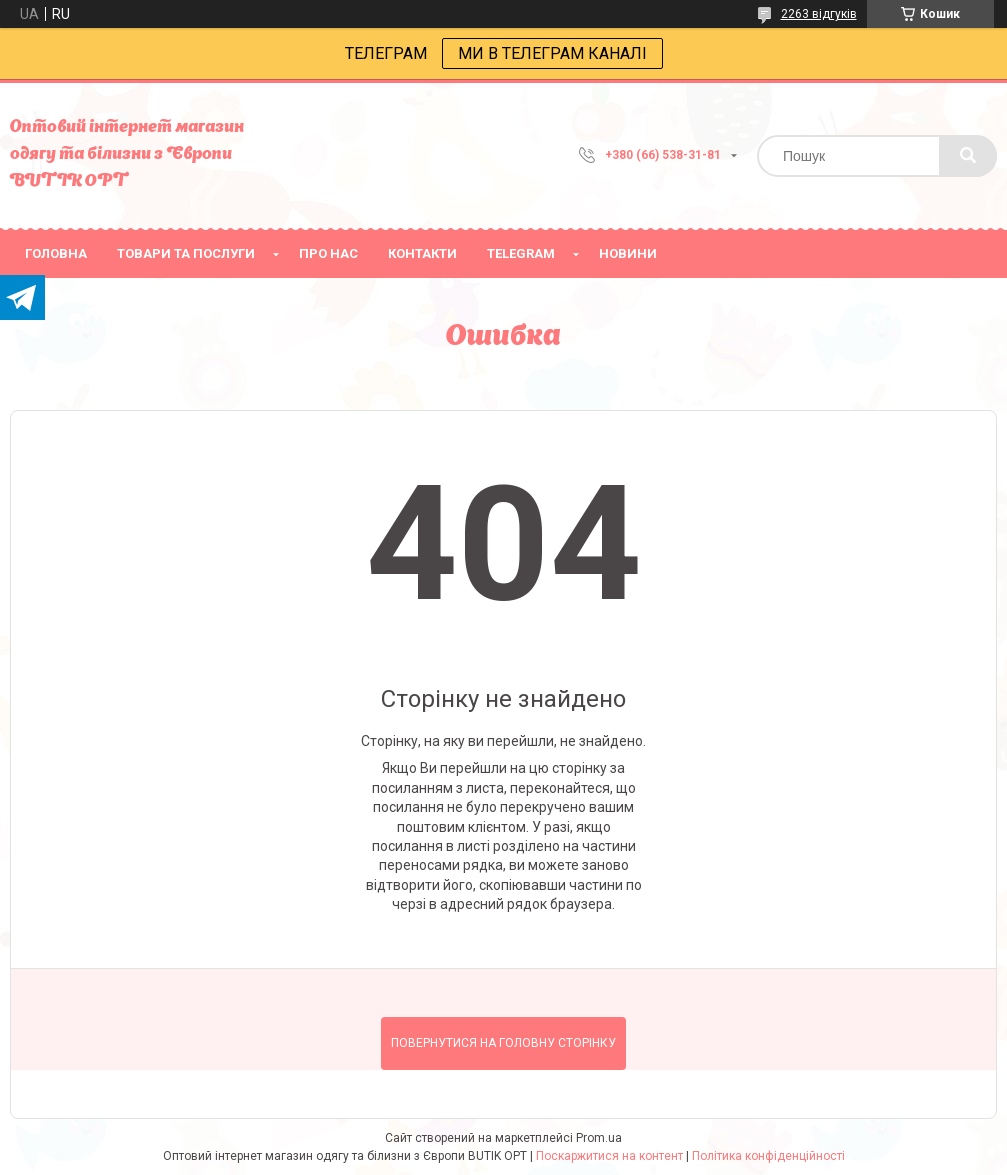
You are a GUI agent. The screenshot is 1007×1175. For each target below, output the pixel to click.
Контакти (422, 253)
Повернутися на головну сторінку (503, 1043)
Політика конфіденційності (768, 1156)
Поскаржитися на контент (609, 1156)
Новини (628, 253)
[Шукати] (968, 156)
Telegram (521, 253)
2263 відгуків (819, 14)
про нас (328, 253)
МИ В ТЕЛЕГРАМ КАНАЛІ (552, 53)
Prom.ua (599, 1138)
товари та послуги (186, 253)
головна (56, 253)
